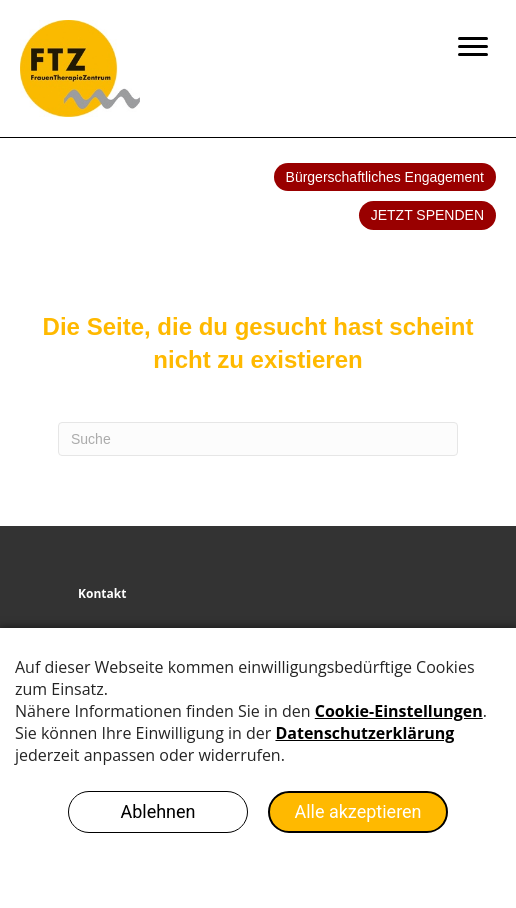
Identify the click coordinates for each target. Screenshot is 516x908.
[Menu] (473, 47)
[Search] (258, 439)
